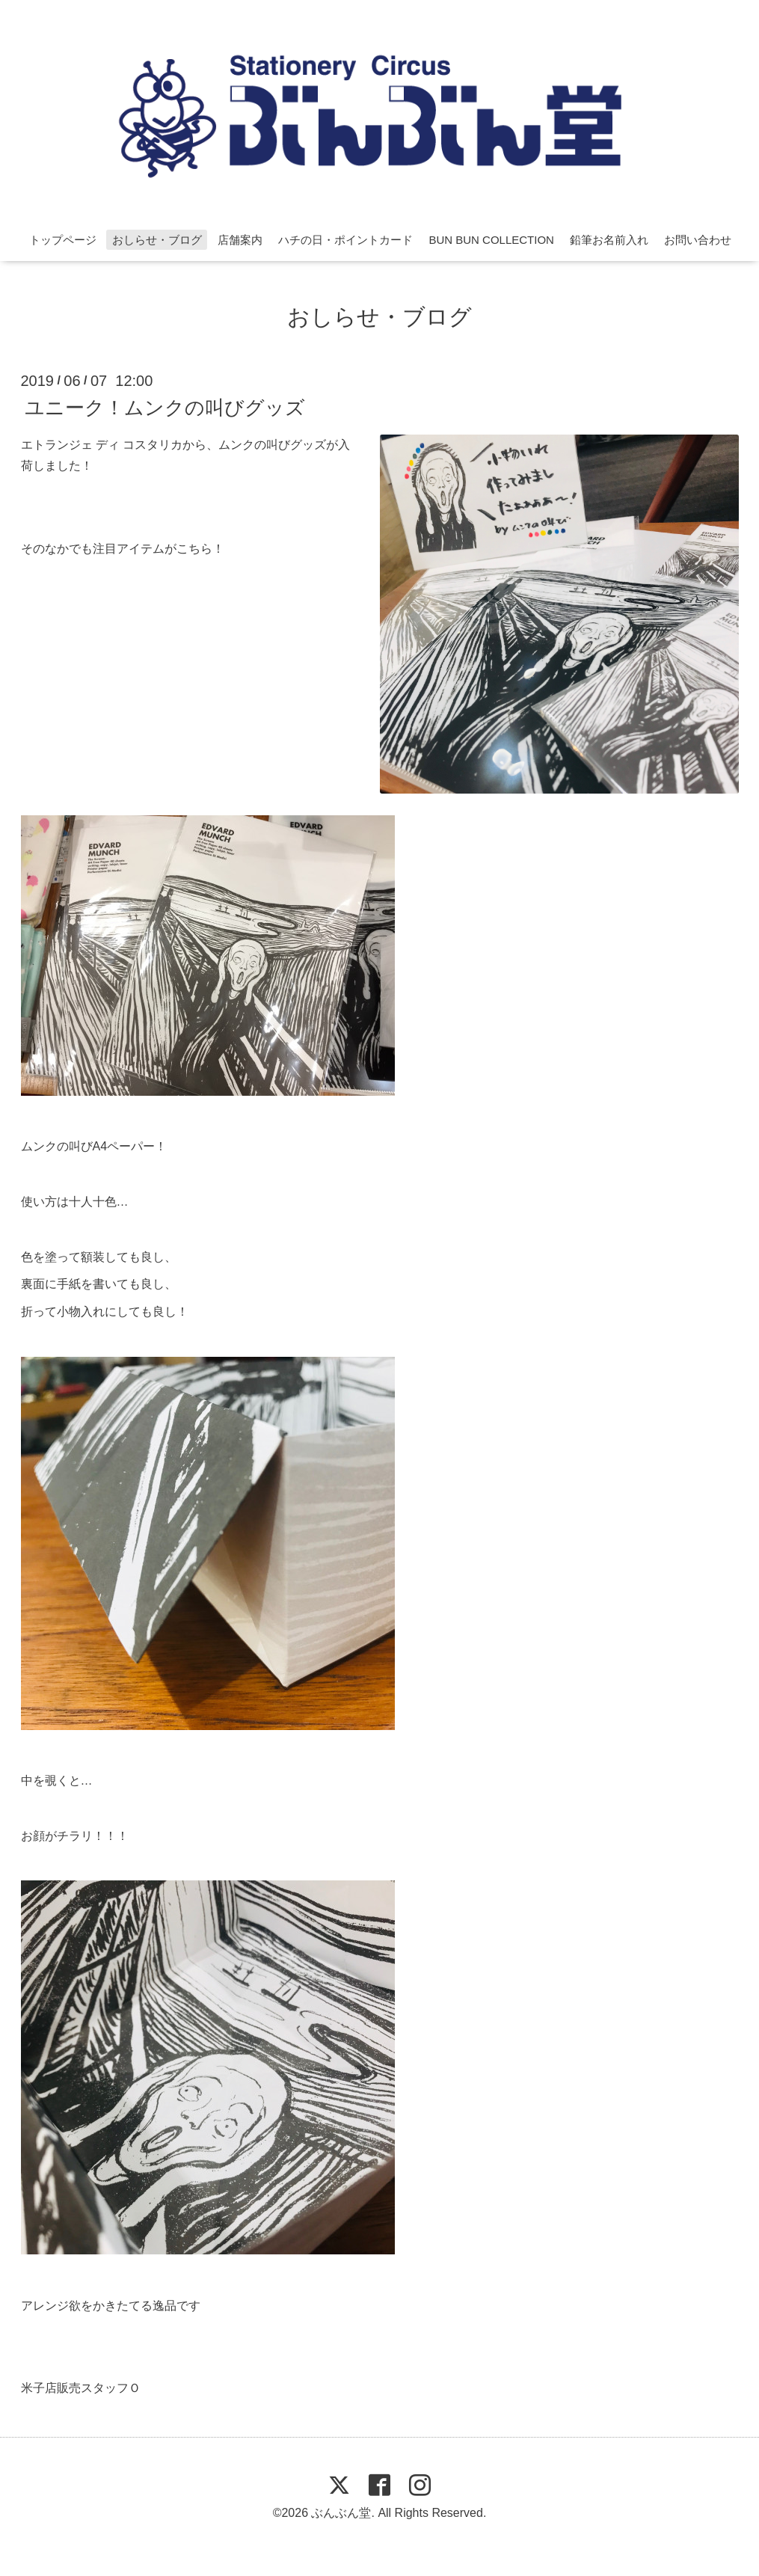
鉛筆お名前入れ (609, 239)
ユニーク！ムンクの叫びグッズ (165, 407)
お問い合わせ (697, 239)
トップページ (62, 239)
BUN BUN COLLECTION (491, 239)
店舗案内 (240, 239)
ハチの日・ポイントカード (345, 239)
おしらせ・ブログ (157, 239)
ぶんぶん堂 (341, 2512)
